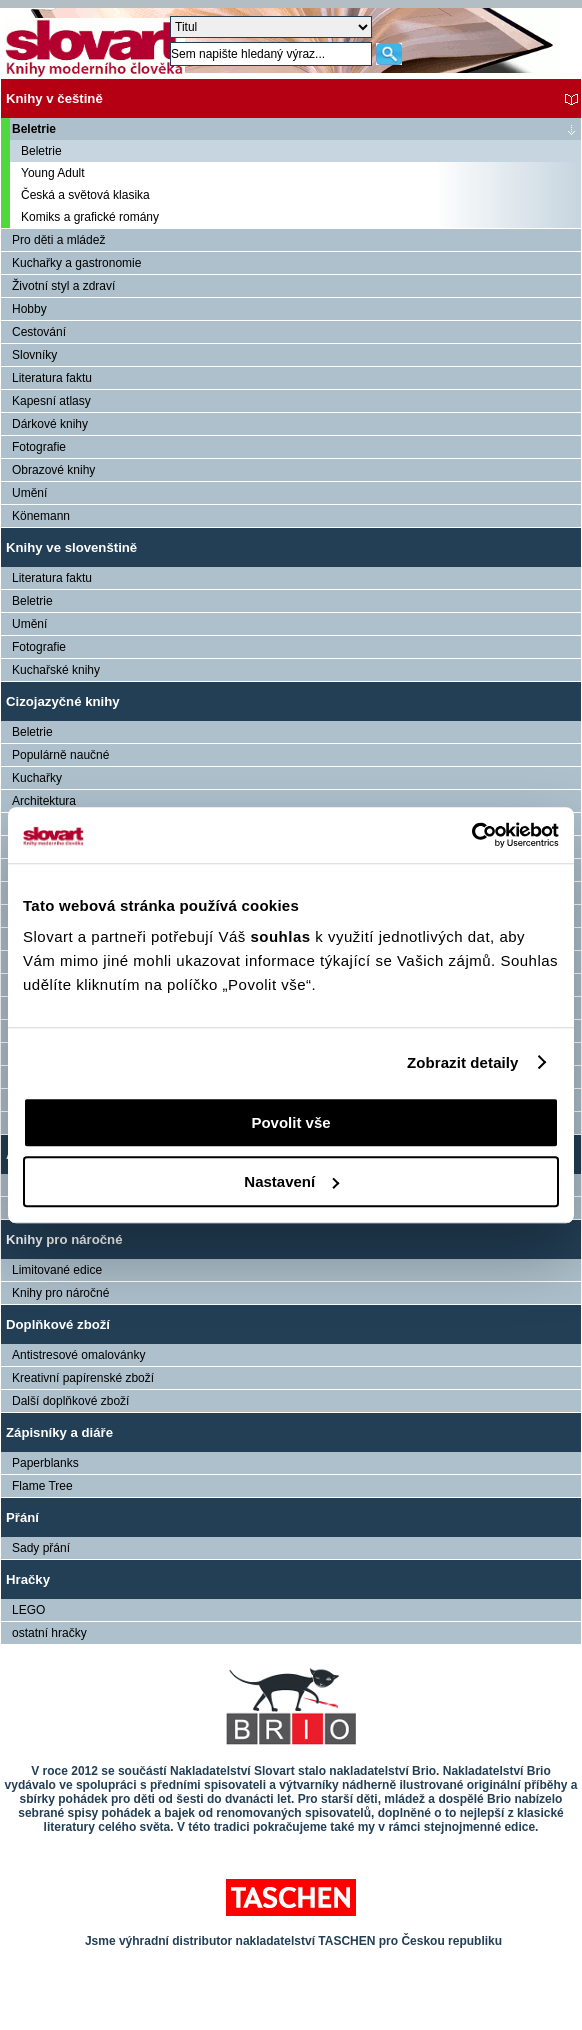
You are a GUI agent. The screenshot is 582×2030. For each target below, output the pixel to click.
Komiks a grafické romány (90, 217)
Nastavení (291, 1181)
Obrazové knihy (53, 470)
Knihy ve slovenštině (71, 547)
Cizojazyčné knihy (63, 701)
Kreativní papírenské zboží (83, 1378)
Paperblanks (45, 1463)
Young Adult (53, 173)
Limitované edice (57, 1270)
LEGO (28, 1610)
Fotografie (39, 447)
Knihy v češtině (54, 98)
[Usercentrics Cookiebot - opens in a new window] (471, 835)
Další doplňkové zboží (70, 1401)
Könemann (41, 516)
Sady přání (41, 1548)
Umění (29, 493)
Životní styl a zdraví (63, 286)
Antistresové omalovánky (78, 1355)
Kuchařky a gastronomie (76, 263)
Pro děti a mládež (58, 240)
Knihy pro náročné (64, 1239)
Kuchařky (37, 778)
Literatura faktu (52, 378)
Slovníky (34, 355)
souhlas (282, 936)
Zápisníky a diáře (59, 1432)
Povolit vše (290, 1122)
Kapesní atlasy (51, 401)
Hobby (29, 309)
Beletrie (34, 129)
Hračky (28, 1579)
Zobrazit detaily (463, 1062)
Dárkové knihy (50, 424)
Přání (22, 1517)
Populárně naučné (60, 755)
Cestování (39, 332)
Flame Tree (42, 1486)
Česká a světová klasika (85, 195)
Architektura (44, 801)
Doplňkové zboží (58, 1324)
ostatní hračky (49, 1633)
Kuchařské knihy (56, 670)
